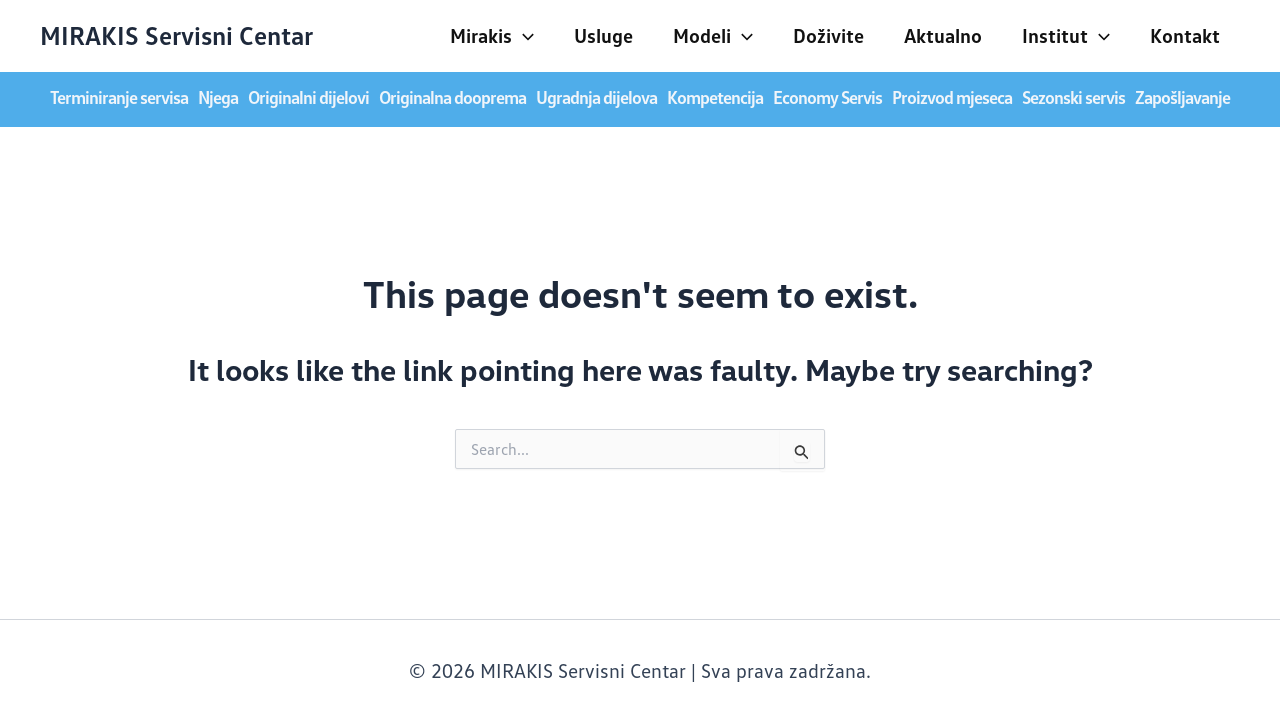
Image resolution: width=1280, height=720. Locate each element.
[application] (523, 35)
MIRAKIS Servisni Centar (176, 35)
